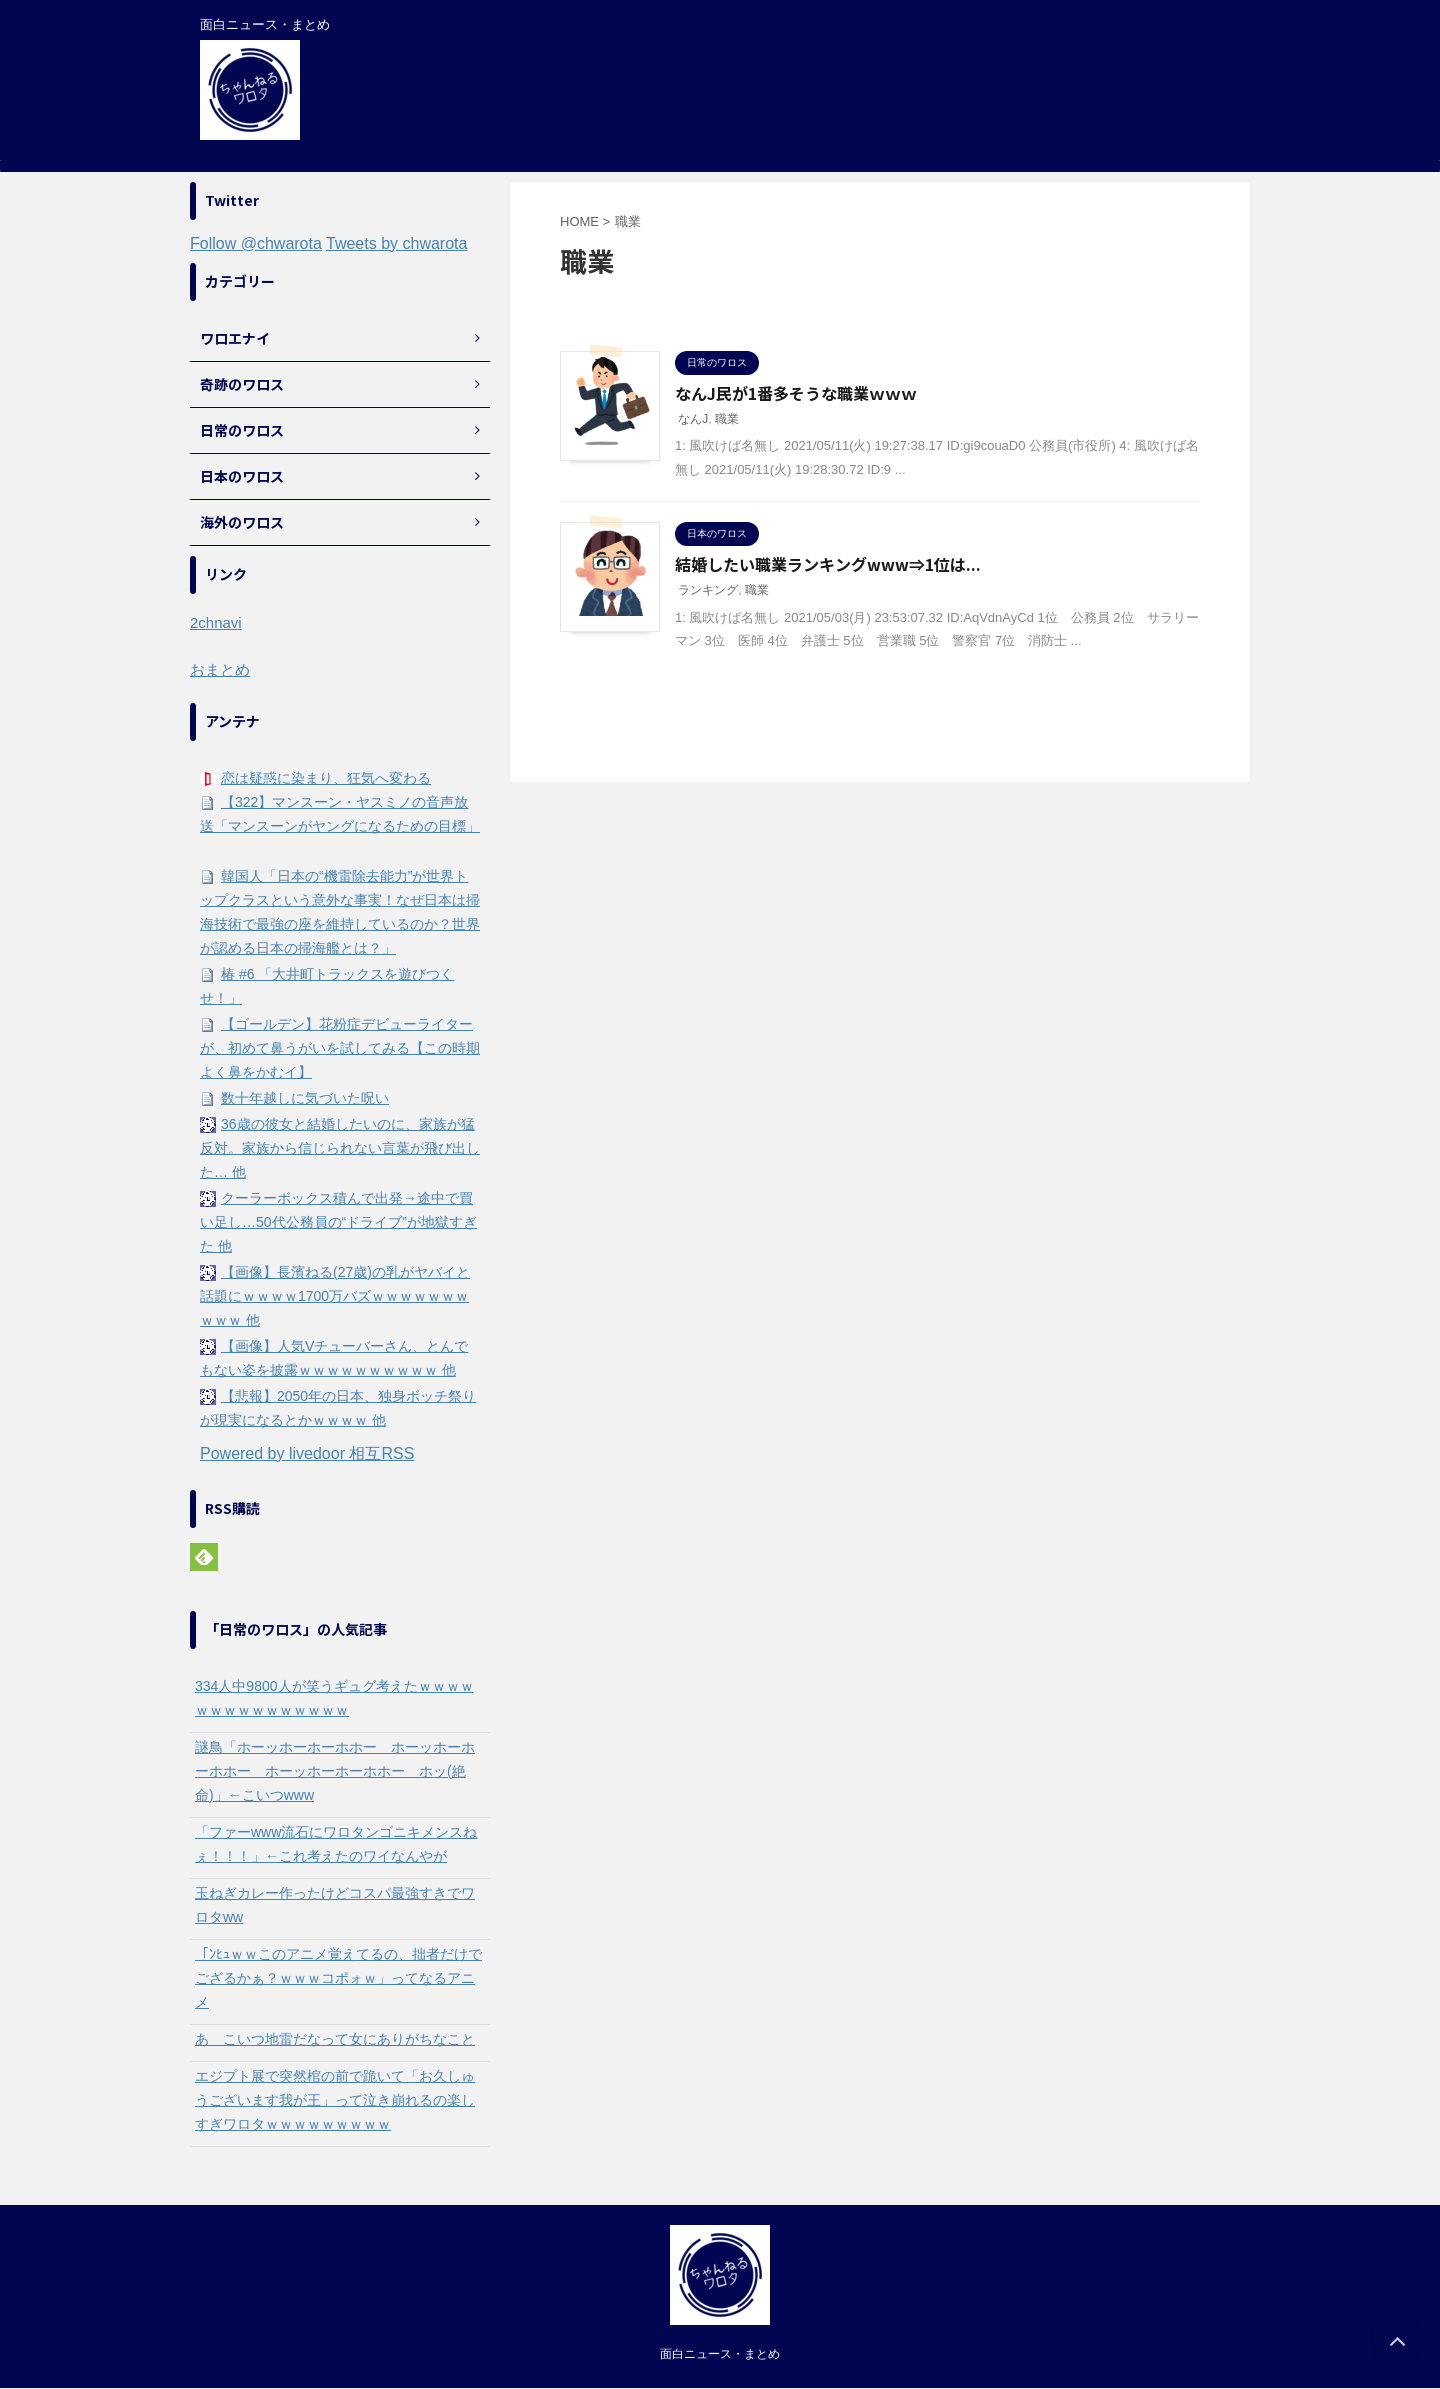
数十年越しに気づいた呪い (305, 1098)
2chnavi (216, 622)
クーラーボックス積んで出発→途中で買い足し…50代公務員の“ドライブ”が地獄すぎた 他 (338, 1222)
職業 (727, 419)
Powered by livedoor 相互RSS (307, 1453)
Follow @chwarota (256, 243)
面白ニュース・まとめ (720, 2354)
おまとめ (220, 669)
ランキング (708, 590)
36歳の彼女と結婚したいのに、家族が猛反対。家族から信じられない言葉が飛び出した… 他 (340, 1148)
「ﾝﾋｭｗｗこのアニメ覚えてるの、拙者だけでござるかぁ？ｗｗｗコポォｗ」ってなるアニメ (338, 1978)
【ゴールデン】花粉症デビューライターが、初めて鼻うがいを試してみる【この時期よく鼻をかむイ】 (340, 1048)
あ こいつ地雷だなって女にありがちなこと (335, 2039)
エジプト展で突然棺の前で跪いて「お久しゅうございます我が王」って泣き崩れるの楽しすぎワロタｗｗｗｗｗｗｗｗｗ (335, 2100)
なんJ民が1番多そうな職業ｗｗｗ (796, 393)
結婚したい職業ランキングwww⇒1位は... (828, 564)
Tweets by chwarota (396, 243)
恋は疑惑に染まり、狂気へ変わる (326, 778)
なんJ (693, 419)
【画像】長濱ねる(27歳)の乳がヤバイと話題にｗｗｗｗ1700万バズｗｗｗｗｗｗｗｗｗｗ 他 (335, 1296)
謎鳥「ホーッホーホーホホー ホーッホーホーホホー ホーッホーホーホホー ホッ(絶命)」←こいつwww (335, 1771)
